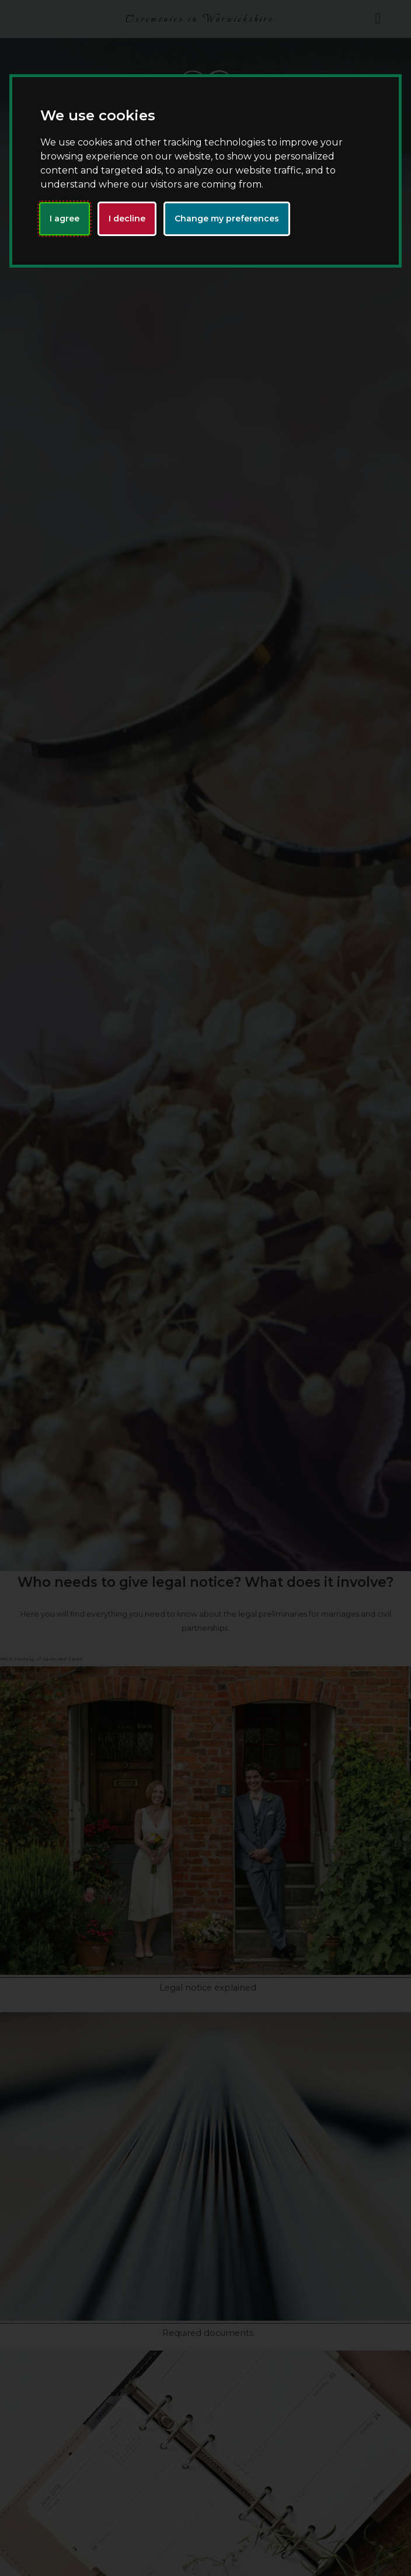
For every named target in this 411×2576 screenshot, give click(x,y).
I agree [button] (64, 218)
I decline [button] (127, 218)
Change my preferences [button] (227, 218)
